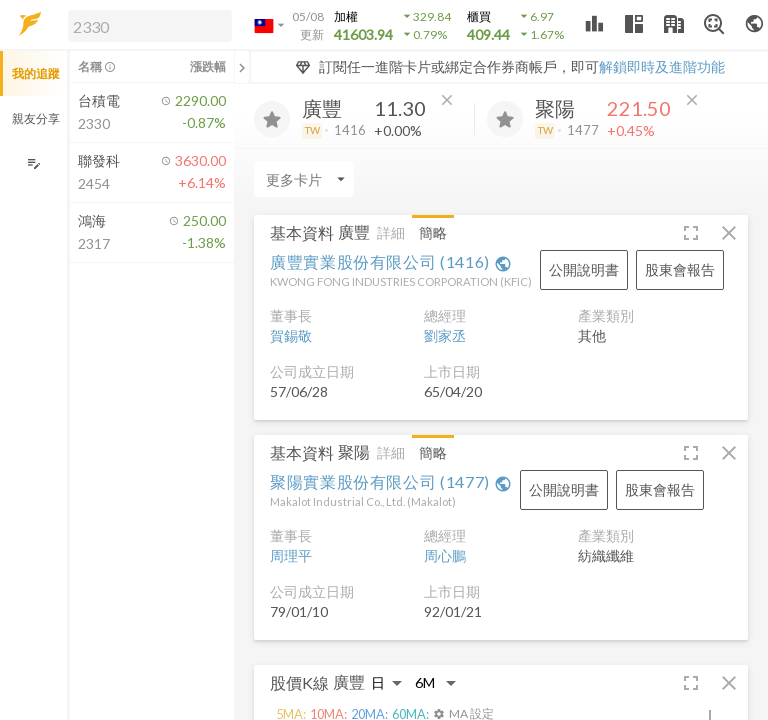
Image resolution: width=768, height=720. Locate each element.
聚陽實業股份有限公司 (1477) (391, 481)
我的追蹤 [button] (36, 73)
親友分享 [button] (36, 118)
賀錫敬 (291, 335)
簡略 (433, 232)
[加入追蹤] (272, 119)
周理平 (291, 555)
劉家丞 (445, 335)
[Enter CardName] (304, 179)
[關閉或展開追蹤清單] (242, 67)
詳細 (391, 232)
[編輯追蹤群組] (33, 163)
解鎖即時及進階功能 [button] (662, 66)
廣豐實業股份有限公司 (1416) (391, 261)
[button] (146, 25)
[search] (150, 26)
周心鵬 (445, 555)
